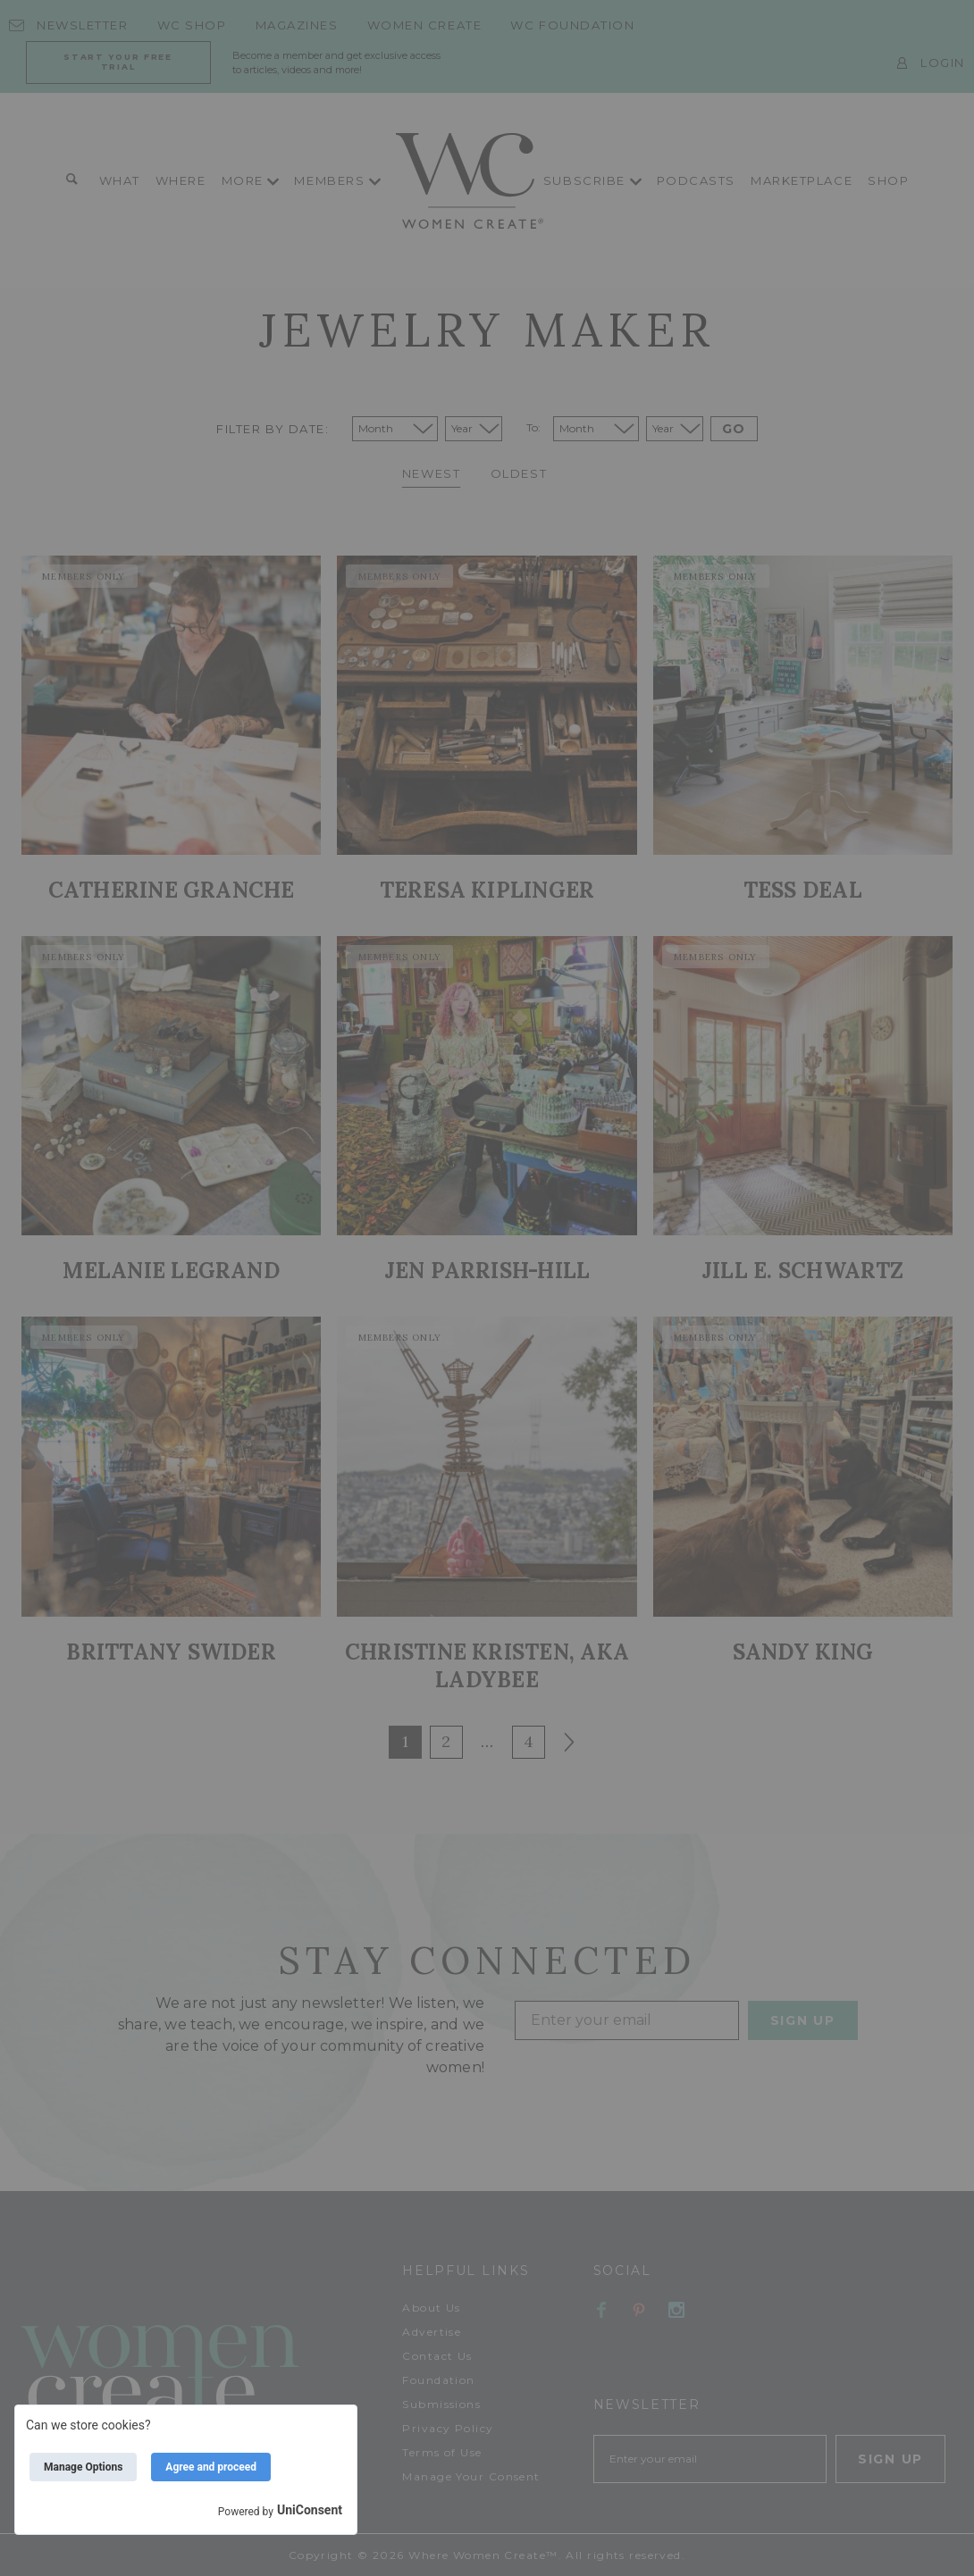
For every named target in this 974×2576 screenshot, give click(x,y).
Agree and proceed (210, 2467)
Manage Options (83, 2467)
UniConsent (309, 2510)
